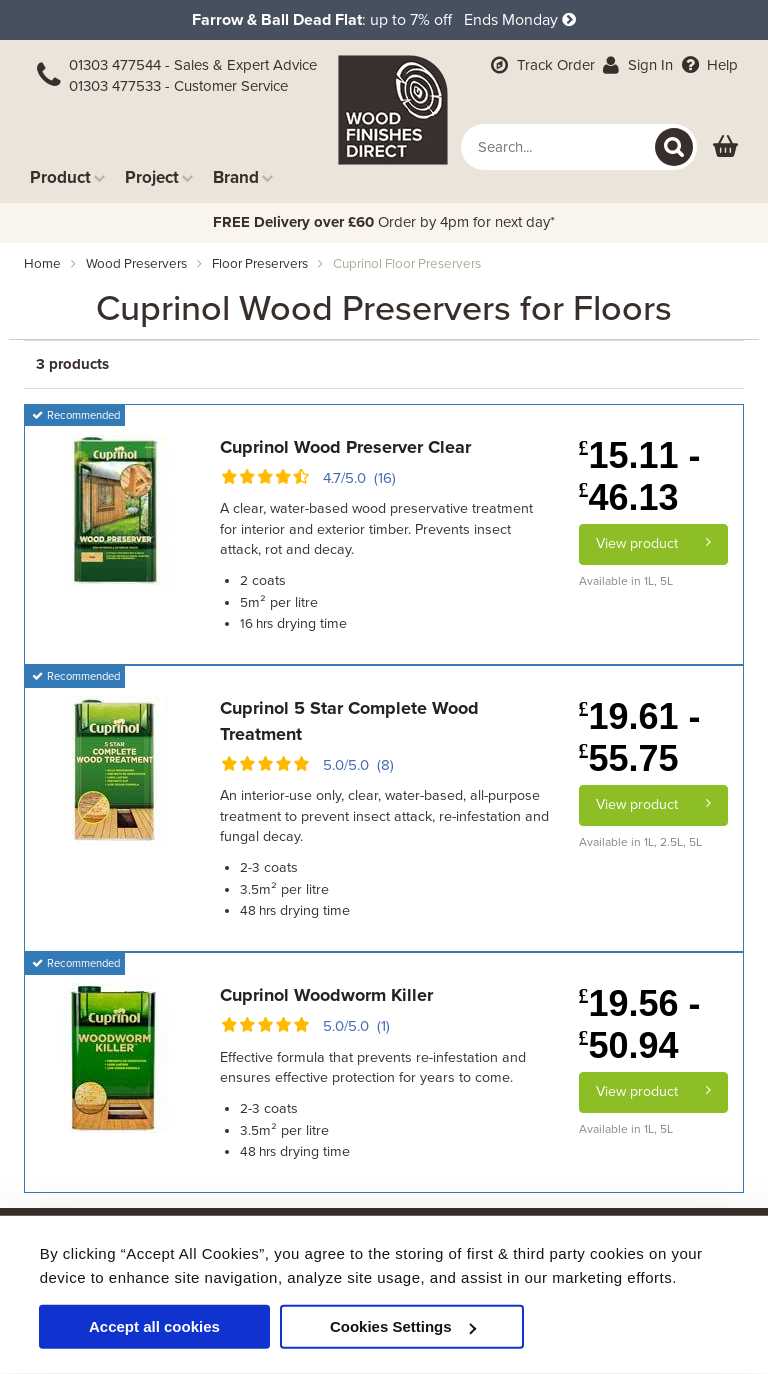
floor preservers (260, 264)
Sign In (636, 65)
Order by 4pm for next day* (384, 222)
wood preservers (136, 264)
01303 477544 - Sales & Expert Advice (193, 65)
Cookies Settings (403, 1326)
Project (159, 177)
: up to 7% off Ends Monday (384, 20)
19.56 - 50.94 (640, 1024)
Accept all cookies (154, 1326)
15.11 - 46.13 (640, 476)
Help (707, 65)
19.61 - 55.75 (640, 737)
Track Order (541, 65)
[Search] (674, 147)
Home (42, 264)
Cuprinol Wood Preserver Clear (345, 447)
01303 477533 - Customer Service (178, 86)
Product (67, 177)
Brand (243, 177)
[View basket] (725, 147)
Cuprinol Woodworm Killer (326, 995)
